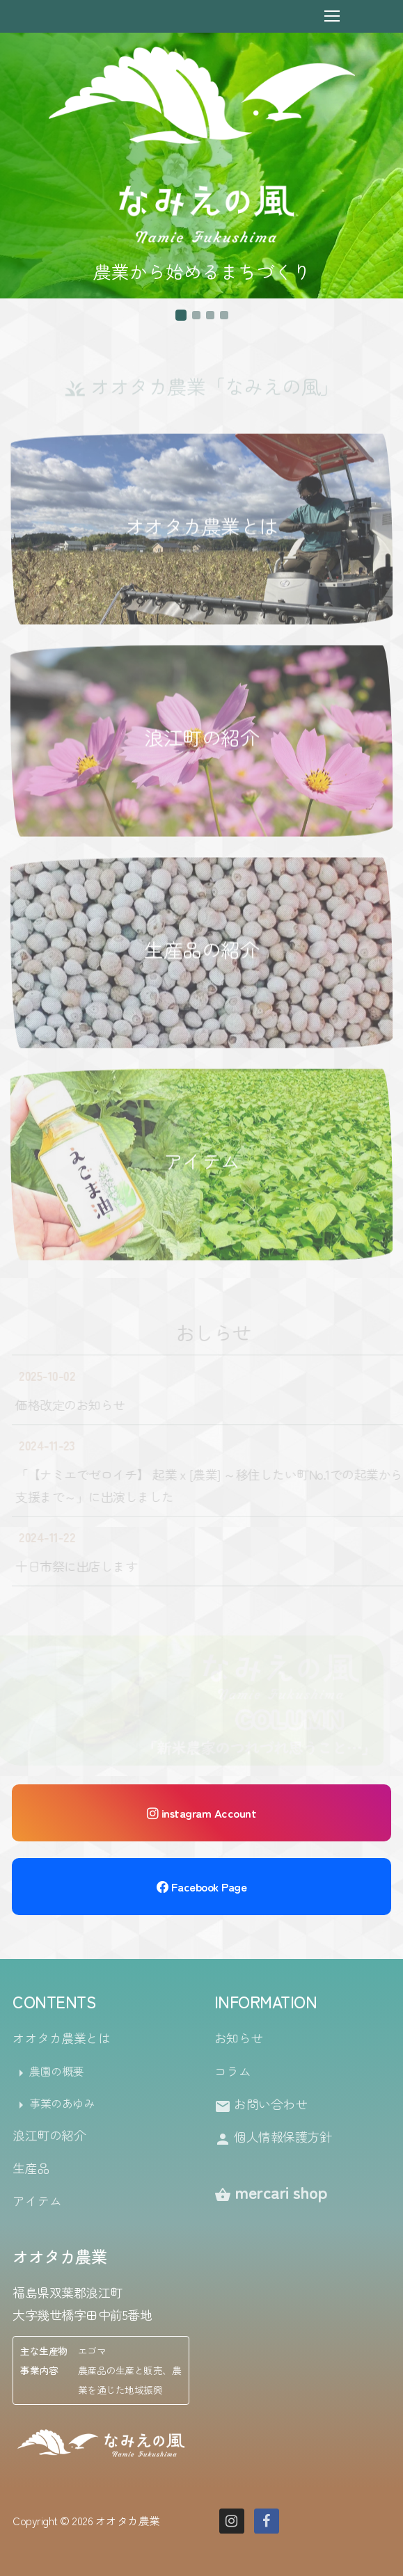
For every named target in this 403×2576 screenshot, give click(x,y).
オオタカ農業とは (201, 527)
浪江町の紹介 (201, 739)
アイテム (202, 1162)
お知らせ (238, 2038)
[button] (181, 315)
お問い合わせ (261, 2105)
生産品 (31, 2168)
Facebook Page (202, 1886)
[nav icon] (332, 16)
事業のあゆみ (53, 2104)
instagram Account (202, 1813)
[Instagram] (231, 2521)
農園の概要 (48, 2072)
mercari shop (271, 2192)
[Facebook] (266, 2521)
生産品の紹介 (201, 950)
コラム (232, 2071)
